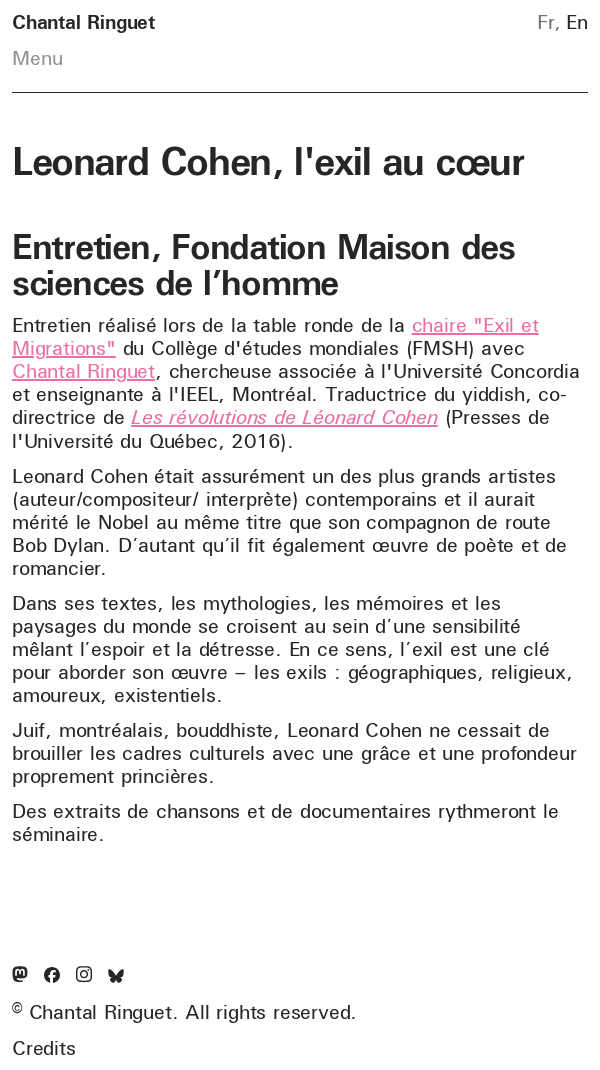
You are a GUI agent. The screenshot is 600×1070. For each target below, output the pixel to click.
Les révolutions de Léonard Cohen (284, 417)
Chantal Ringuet (83, 370)
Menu (37, 58)
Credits (44, 1048)
